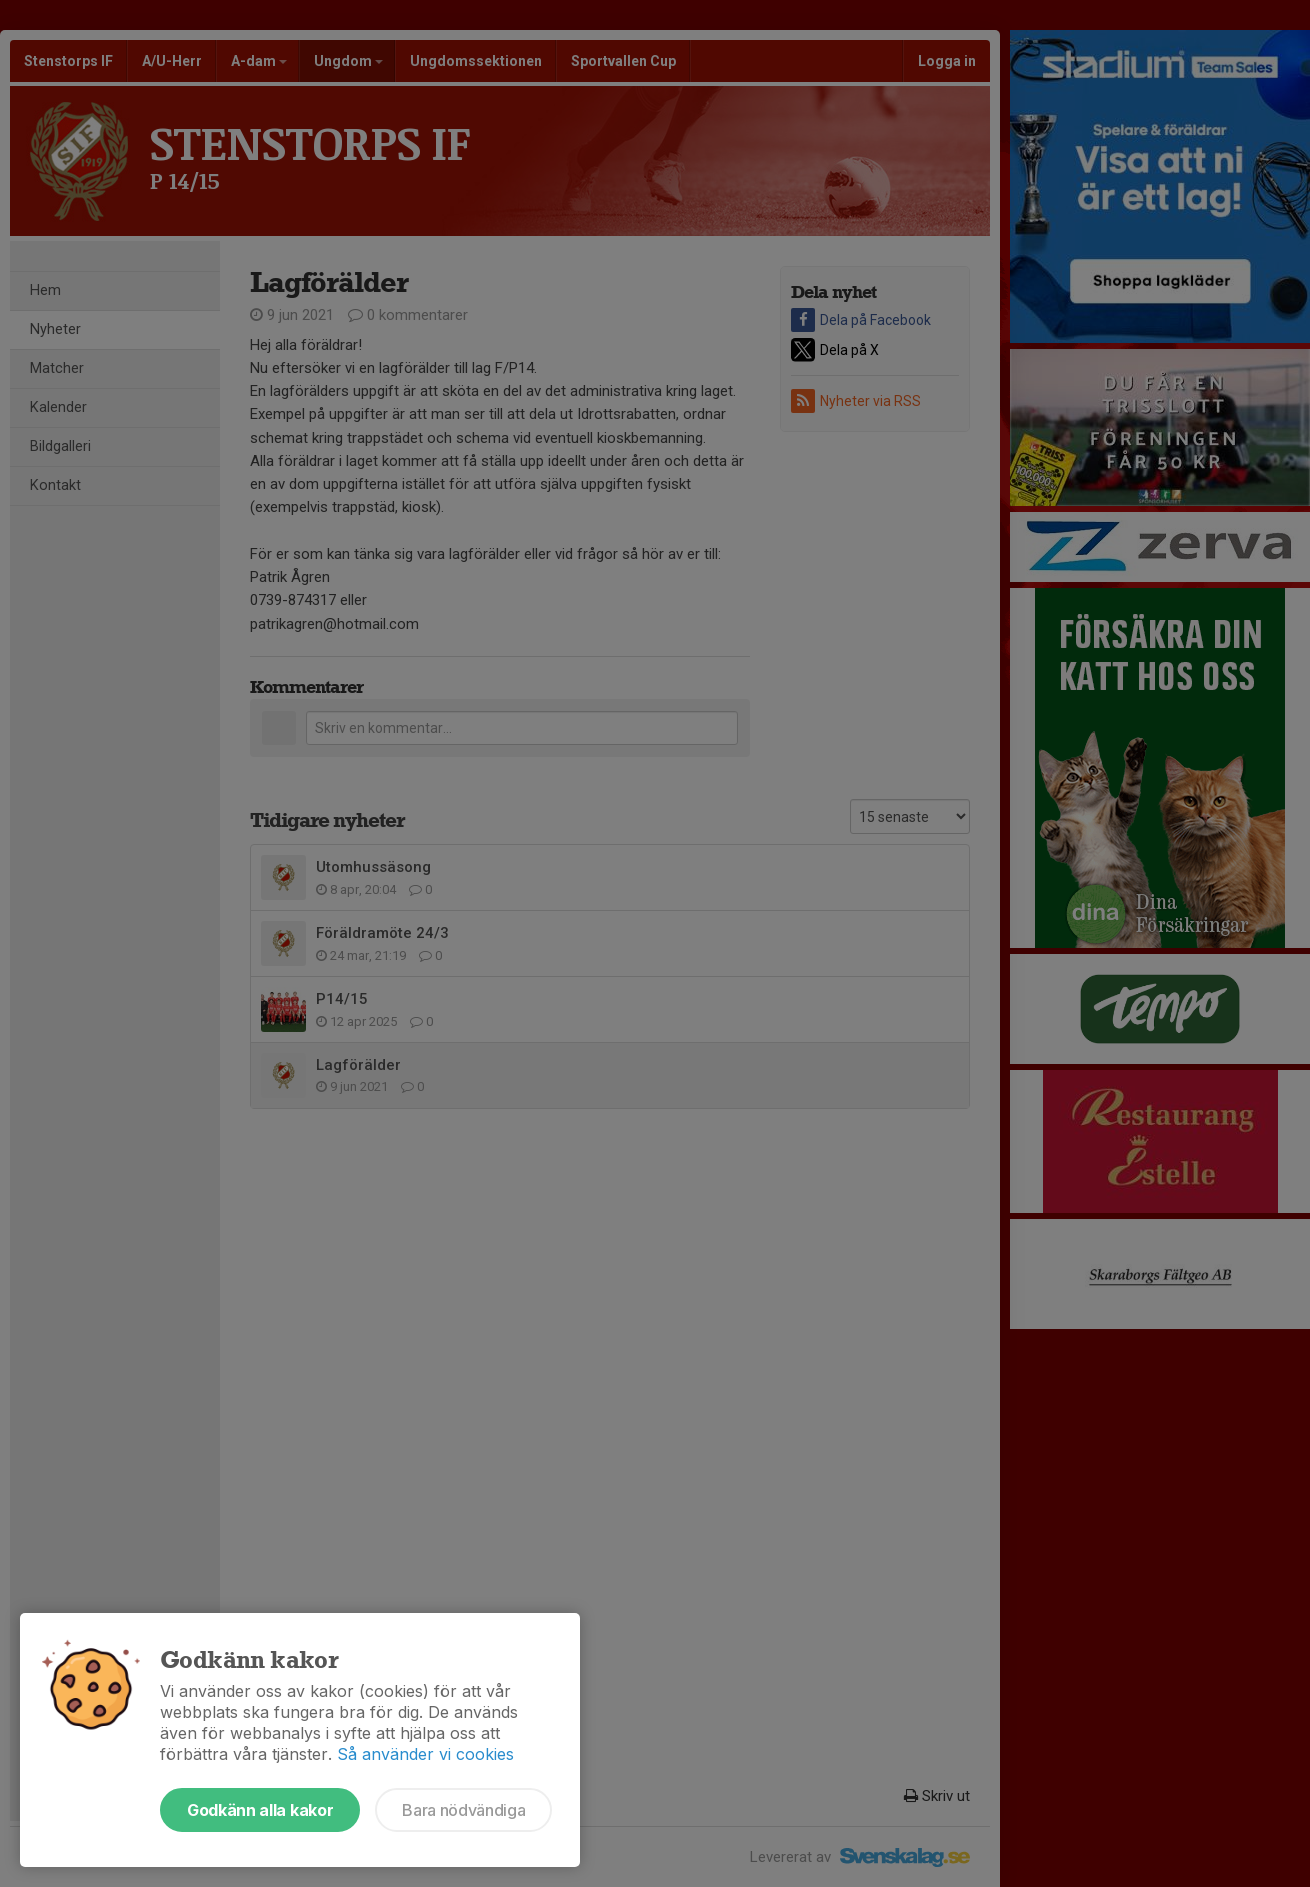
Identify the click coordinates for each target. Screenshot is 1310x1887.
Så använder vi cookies (425, 1754)
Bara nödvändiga (463, 1810)
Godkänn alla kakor (260, 1810)
